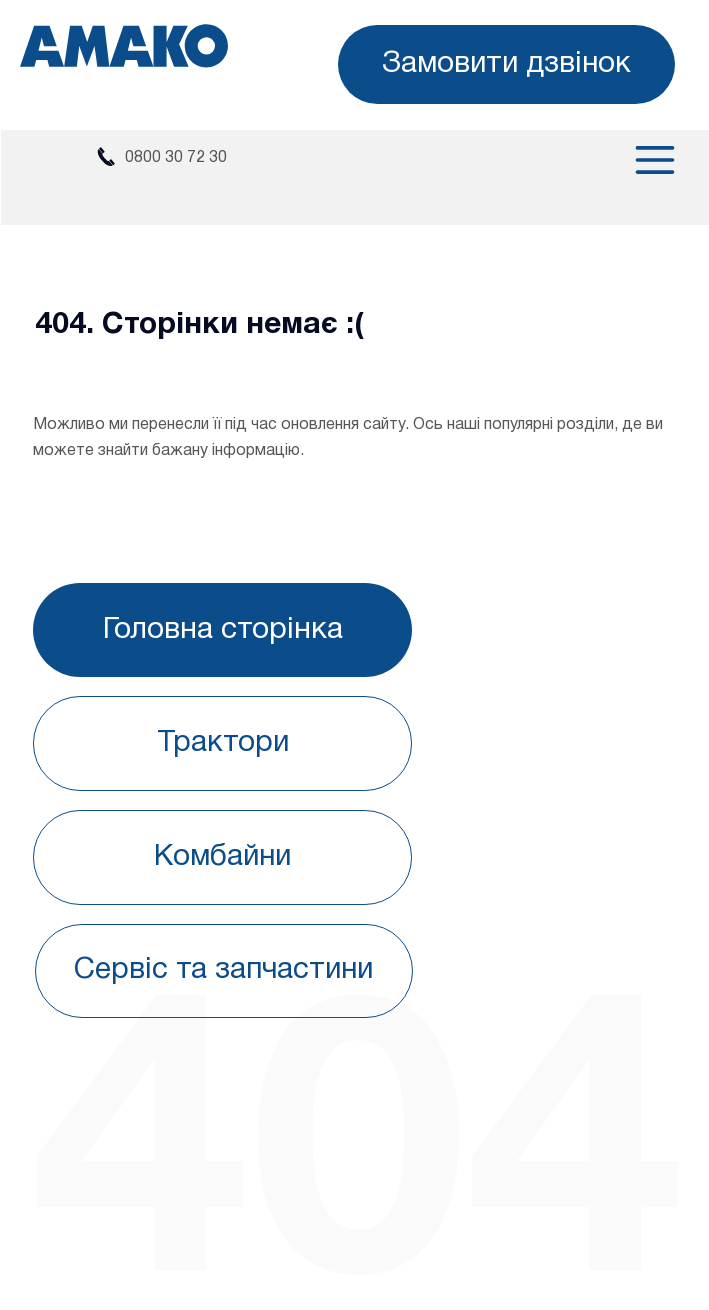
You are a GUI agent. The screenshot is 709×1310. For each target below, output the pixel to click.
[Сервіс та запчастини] (224, 971)
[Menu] (637, 160)
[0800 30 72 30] (160, 158)
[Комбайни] (222, 857)
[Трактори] (222, 743)
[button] (506, 64)
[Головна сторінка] (222, 630)
